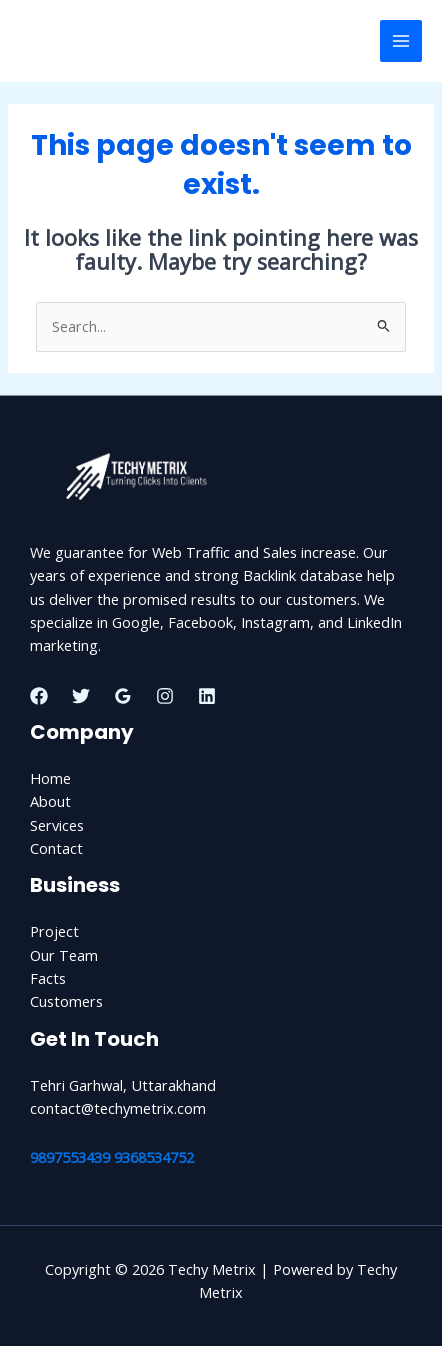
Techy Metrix (87, 41)
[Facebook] (39, 696)
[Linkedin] (207, 696)
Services (57, 825)
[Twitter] (81, 696)
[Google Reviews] (123, 696)
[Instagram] (165, 696)
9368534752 (154, 1157)
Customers (66, 1001)
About (50, 801)
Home (50, 778)
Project (54, 931)
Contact (56, 848)
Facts (48, 978)
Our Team (64, 955)
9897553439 (70, 1157)
